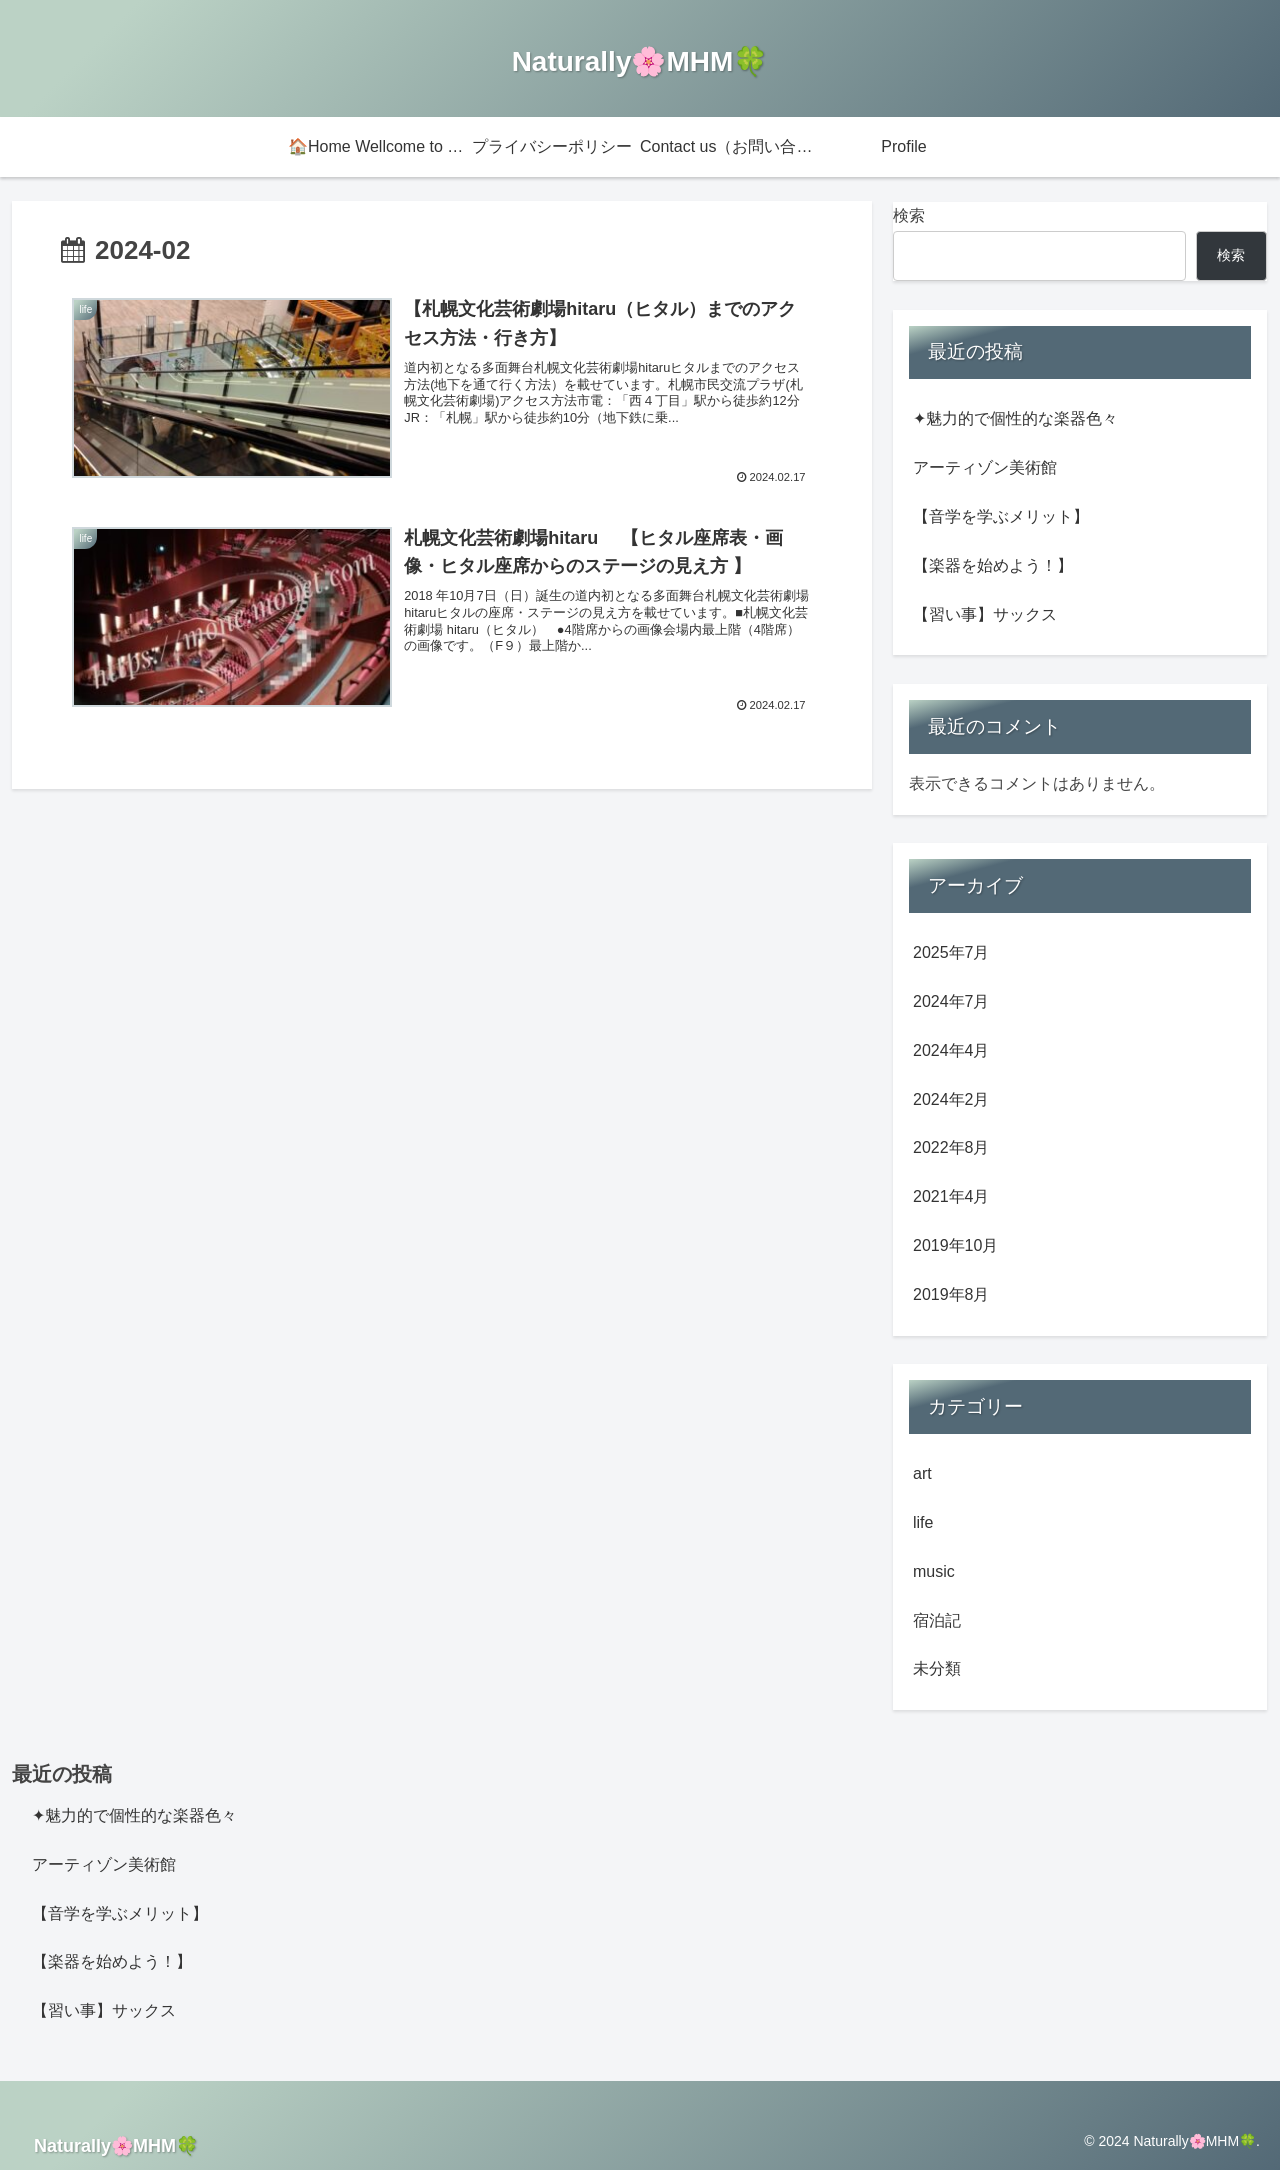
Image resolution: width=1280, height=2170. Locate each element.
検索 (909, 215)
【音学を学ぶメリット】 (1001, 516)
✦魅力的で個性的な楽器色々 (1015, 418)
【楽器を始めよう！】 (993, 565)
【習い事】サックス (985, 614)
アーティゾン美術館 (985, 467)
